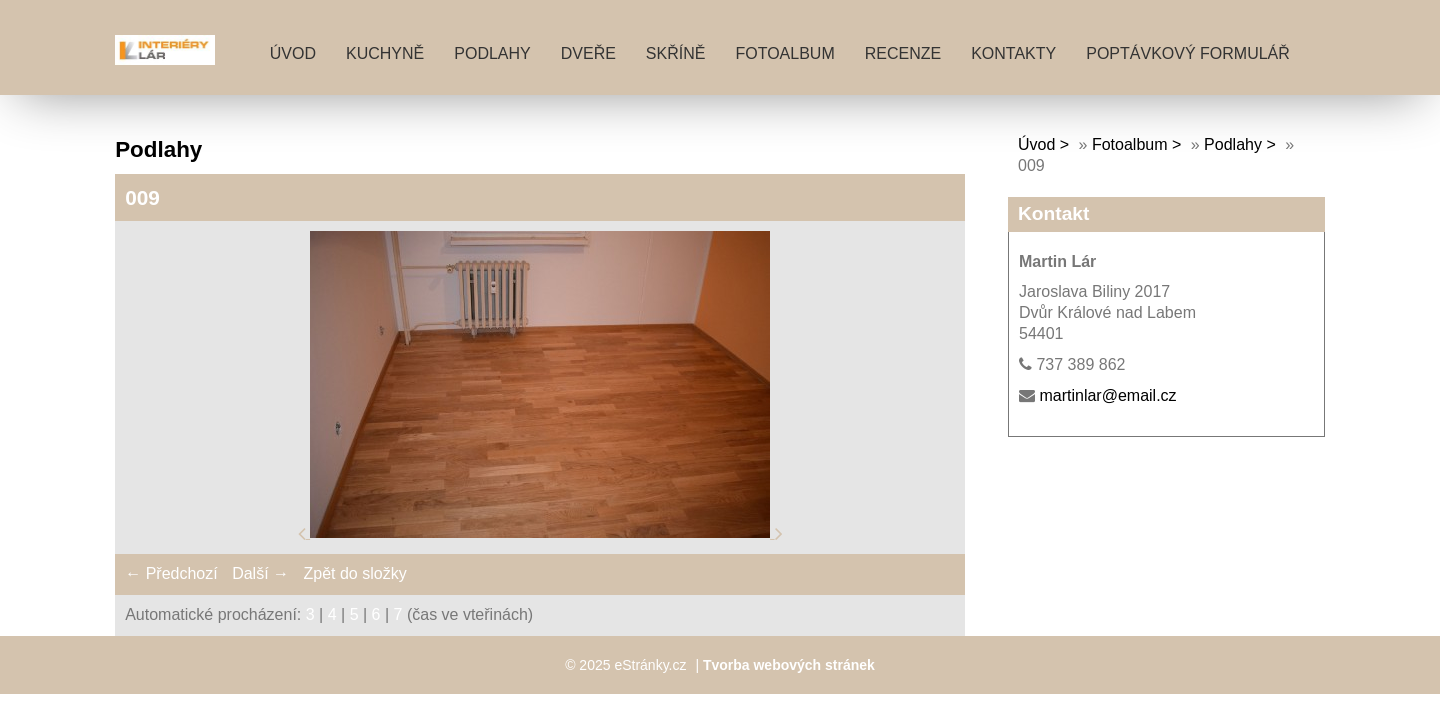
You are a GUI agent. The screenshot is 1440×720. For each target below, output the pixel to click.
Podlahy (1233, 144)
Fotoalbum (784, 53)
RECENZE (903, 53)
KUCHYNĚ (385, 53)
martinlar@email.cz (1107, 395)
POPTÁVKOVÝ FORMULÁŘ (1188, 53)
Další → (260, 573)
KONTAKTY (1013, 53)
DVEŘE (588, 53)
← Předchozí (171, 573)
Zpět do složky (354, 573)
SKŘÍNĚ (676, 53)
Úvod (293, 53)
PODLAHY (492, 53)
